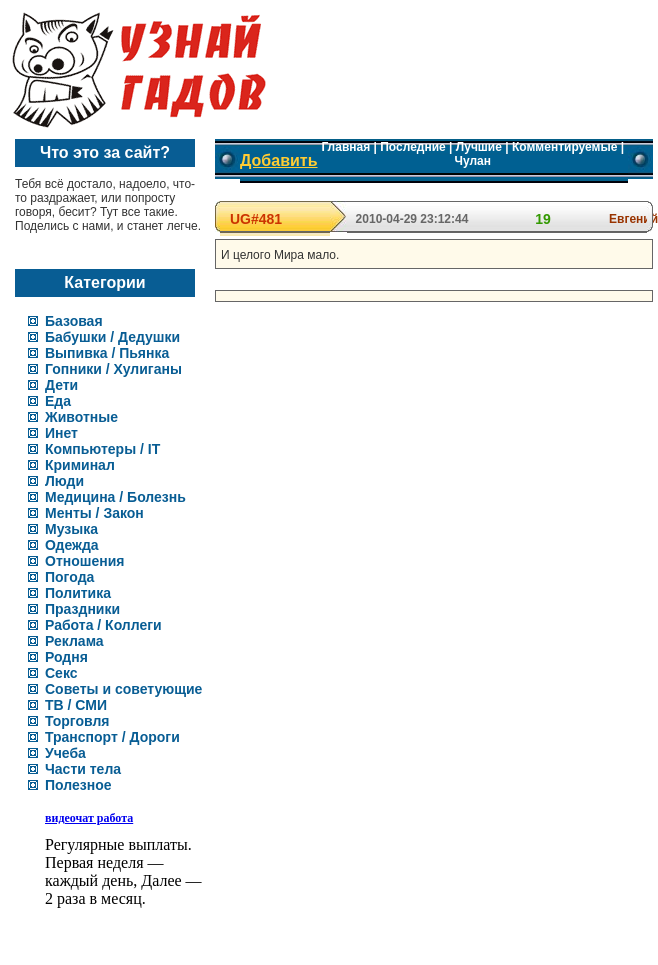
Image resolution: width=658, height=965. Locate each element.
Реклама (74, 641)
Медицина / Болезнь (115, 497)
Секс (61, 673)
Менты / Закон (94, 513)
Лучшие (479, 147)
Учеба (65, 753)
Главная (345, 147)
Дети (61, 385)
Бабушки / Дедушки (112, 337)
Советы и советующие (123, 689)
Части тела (83, 769)
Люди (64, 481)
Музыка (71, 529)
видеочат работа (89, 818)
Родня (66, 657)
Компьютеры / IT (102, 449)
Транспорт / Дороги (112, 737)
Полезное (78, 785)
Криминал (80, 465)
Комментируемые (564, 147)
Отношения (84, 561)
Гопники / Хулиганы (113, 369)
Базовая (74, 321)
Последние (413, 147)
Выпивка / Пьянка (107, 353)
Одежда (72, 545)
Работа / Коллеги (103, 625)
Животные (81, 417)
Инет (61, 433)
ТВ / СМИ (76, 705)
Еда (58, 401)
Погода (69, 577)
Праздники (82, 609)
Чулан (473, 161)
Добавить (279, 160)
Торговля (77, 721)
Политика (78, 593)
